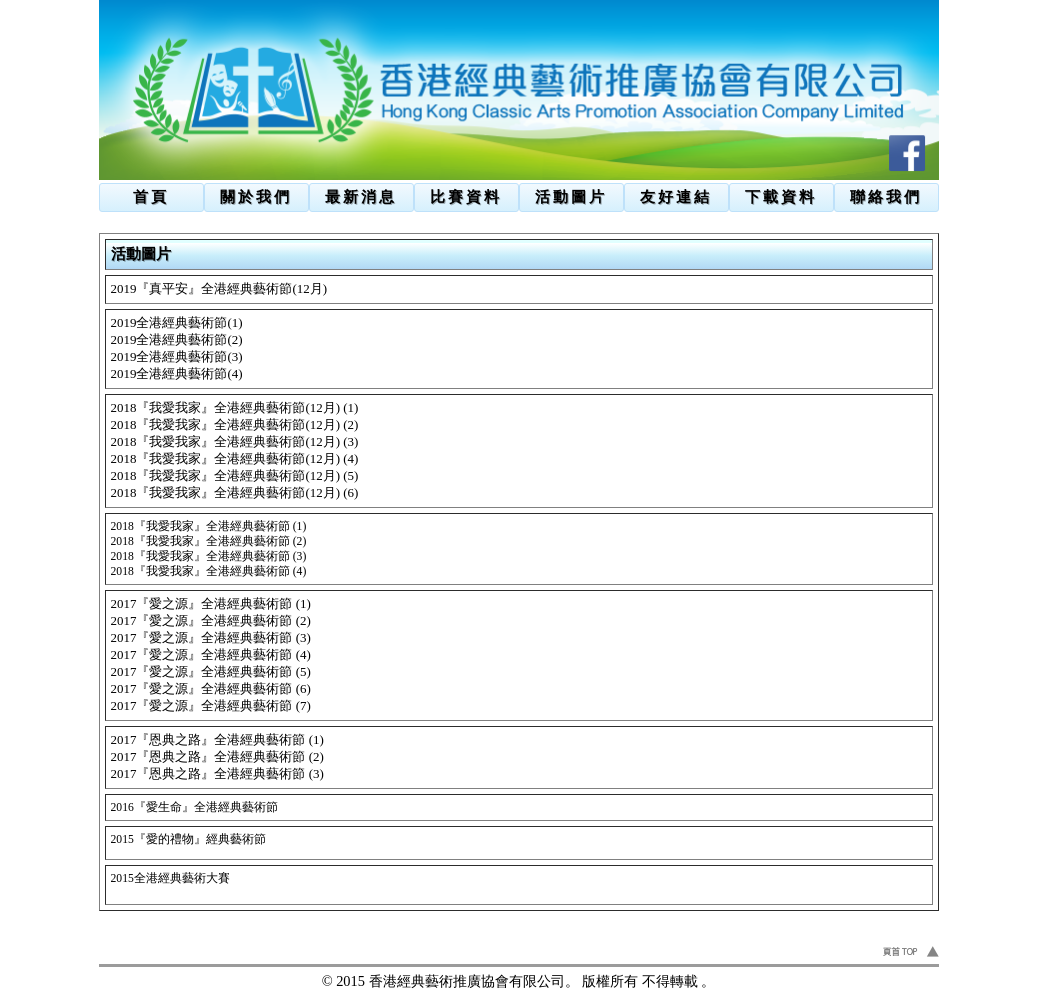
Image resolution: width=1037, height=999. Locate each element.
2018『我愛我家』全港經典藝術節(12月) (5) (235, 475)
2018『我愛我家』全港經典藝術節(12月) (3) (235, 441)
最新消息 (361, 196)
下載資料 (781, 196)
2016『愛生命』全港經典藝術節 (194, 807)
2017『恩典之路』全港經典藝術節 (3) (217, 773)
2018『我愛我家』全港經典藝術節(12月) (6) (235, 492)
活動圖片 (571, 196)
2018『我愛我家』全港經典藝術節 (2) (209, 541)
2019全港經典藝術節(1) (177, 322)
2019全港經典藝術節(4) (177, 373)
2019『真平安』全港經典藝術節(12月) (219, 288)
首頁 (151, 196)
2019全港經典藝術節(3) (177, 356)
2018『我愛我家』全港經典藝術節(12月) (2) (235, 424)
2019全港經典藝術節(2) (177, 339)
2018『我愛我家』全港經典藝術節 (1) (209, 526)
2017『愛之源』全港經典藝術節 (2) (211, 620)
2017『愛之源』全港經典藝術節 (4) (211, 654)
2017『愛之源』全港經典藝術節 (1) (211, 603)
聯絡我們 (886, 196)
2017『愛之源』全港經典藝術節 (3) (211, 637)
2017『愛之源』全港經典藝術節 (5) (211, 671)
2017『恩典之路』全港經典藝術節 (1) (217, 739)
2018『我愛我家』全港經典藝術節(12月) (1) (235, 407)
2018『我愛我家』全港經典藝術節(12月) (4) (235, 458)
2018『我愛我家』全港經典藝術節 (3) (209, 556)
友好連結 (676, 196)
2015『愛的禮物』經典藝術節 (188, 839)
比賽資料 (466, 196)
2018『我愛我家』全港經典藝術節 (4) (209, 571)
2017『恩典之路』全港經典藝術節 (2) (217, 756)
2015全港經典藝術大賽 (170, 878)
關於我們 (256, 196)
